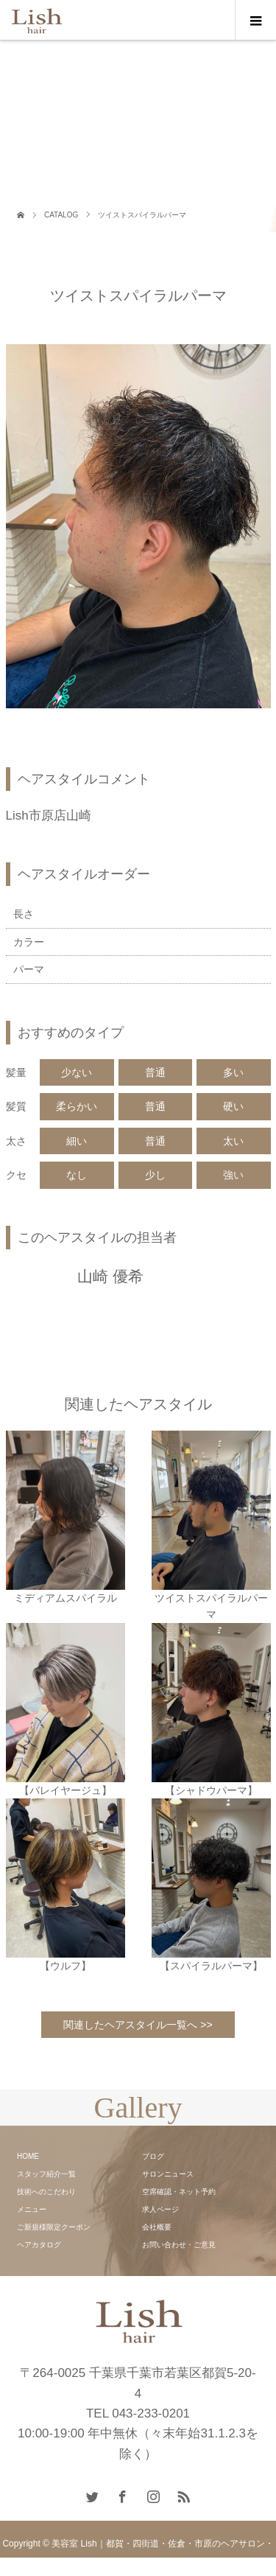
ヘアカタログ (39, 2245)
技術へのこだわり (46, 2192)
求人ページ (160, 2209)
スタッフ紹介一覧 (46, 2174)
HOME (28, 2156)
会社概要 (156, 2227)
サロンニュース (168, 2174)
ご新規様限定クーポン (54, 2227)
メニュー (31, 2209)
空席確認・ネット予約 (179, 2192)
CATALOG (61, 215)
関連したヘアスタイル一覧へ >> (137, 2025)
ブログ (153, 2156)
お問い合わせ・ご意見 (179, 2245)
